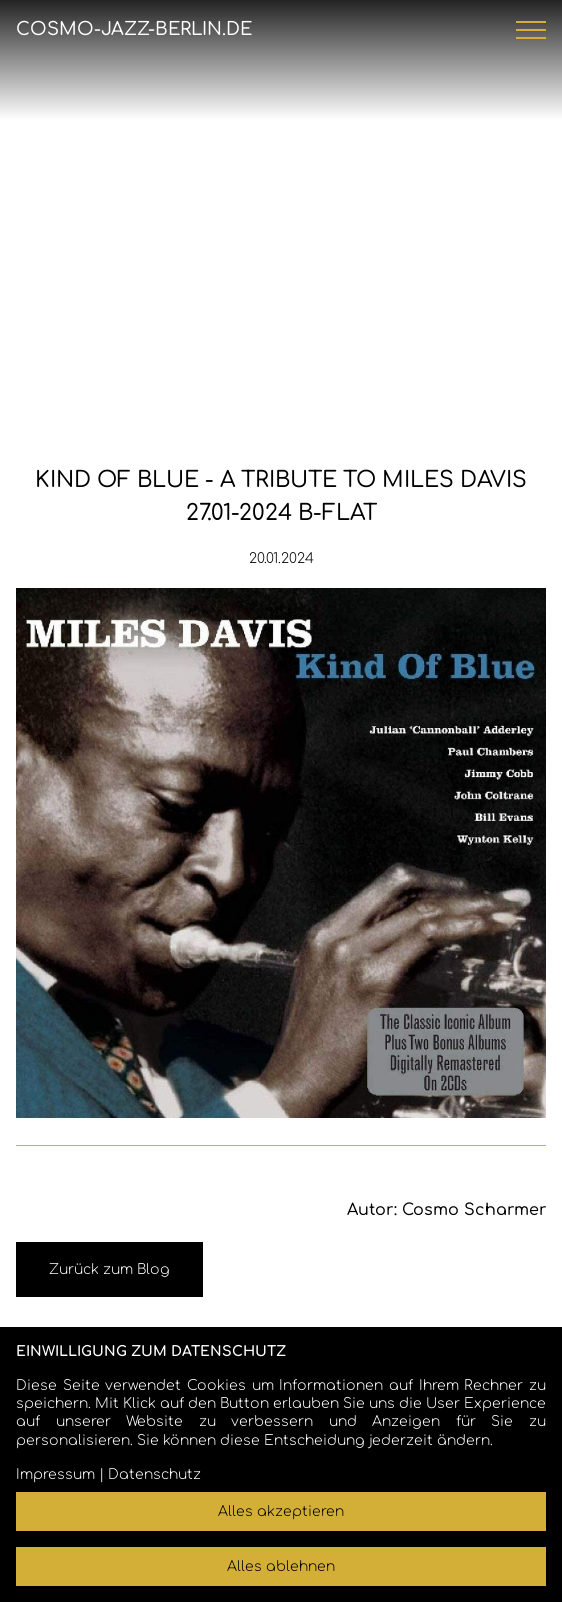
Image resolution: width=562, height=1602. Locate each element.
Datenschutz (154, 1474)
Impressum (55, 1474)
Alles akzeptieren (281, 1511)
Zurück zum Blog (109, 1269)
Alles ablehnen (281, 1566)
